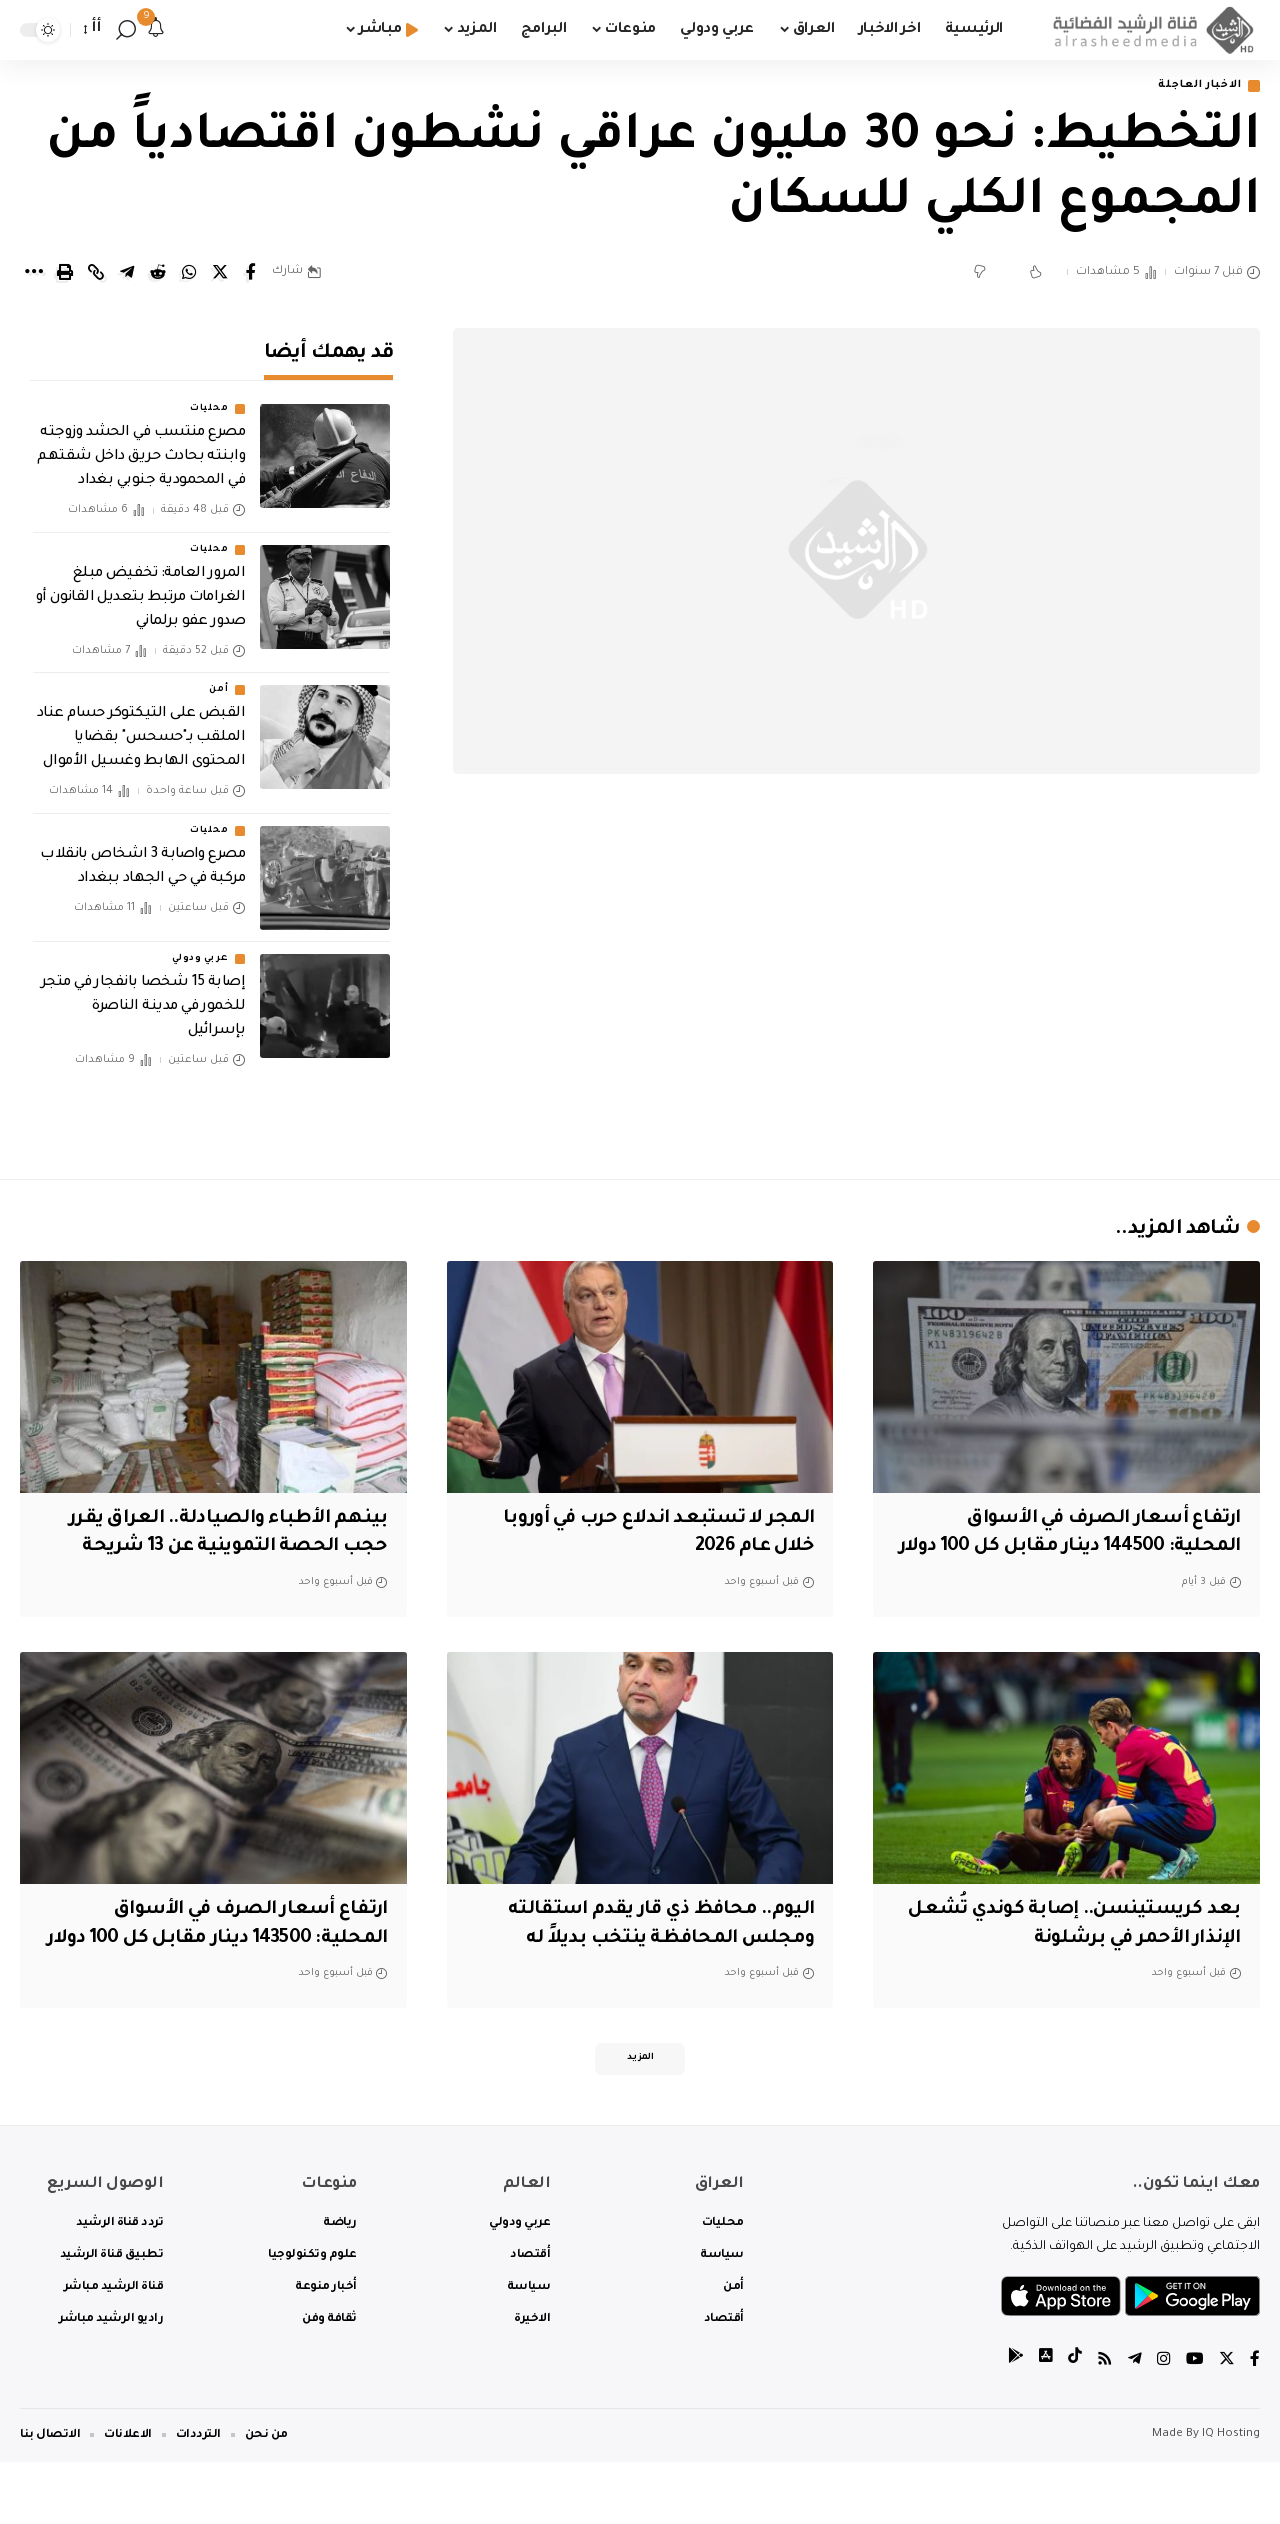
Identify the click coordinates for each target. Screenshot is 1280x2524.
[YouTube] (1195, 2423)
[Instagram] (1164, 2423)
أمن (218, 676)
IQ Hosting (1231, 2496)
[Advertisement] (857, 990)
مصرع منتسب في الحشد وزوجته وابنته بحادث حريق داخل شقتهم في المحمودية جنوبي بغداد (141, 444)
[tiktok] (1075, 2423)
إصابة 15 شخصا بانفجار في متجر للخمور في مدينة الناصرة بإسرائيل (143, 993)
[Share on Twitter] (220, 274)
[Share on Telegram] (127, 274)
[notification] (156, 30)
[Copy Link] (96, 274)
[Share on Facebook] (251, 274)
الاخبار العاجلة (1193, 86)
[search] (126, 30)
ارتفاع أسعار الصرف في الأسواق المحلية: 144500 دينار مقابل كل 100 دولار (1087, 1548)
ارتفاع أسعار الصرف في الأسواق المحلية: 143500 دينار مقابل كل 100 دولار (234, 1968)
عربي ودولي (200, 945)
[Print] (65, 274)
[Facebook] (1255, 2423)
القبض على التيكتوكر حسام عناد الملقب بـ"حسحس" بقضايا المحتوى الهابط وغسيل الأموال (141, 724)
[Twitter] (1227, 2423)
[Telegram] (1135, 2423)
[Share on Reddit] (158, 274)
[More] (34, 274)
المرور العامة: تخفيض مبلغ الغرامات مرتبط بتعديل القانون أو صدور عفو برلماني (140, 584)
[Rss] (1105, 2423)
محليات (209, 396)
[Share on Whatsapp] (189, 274)
